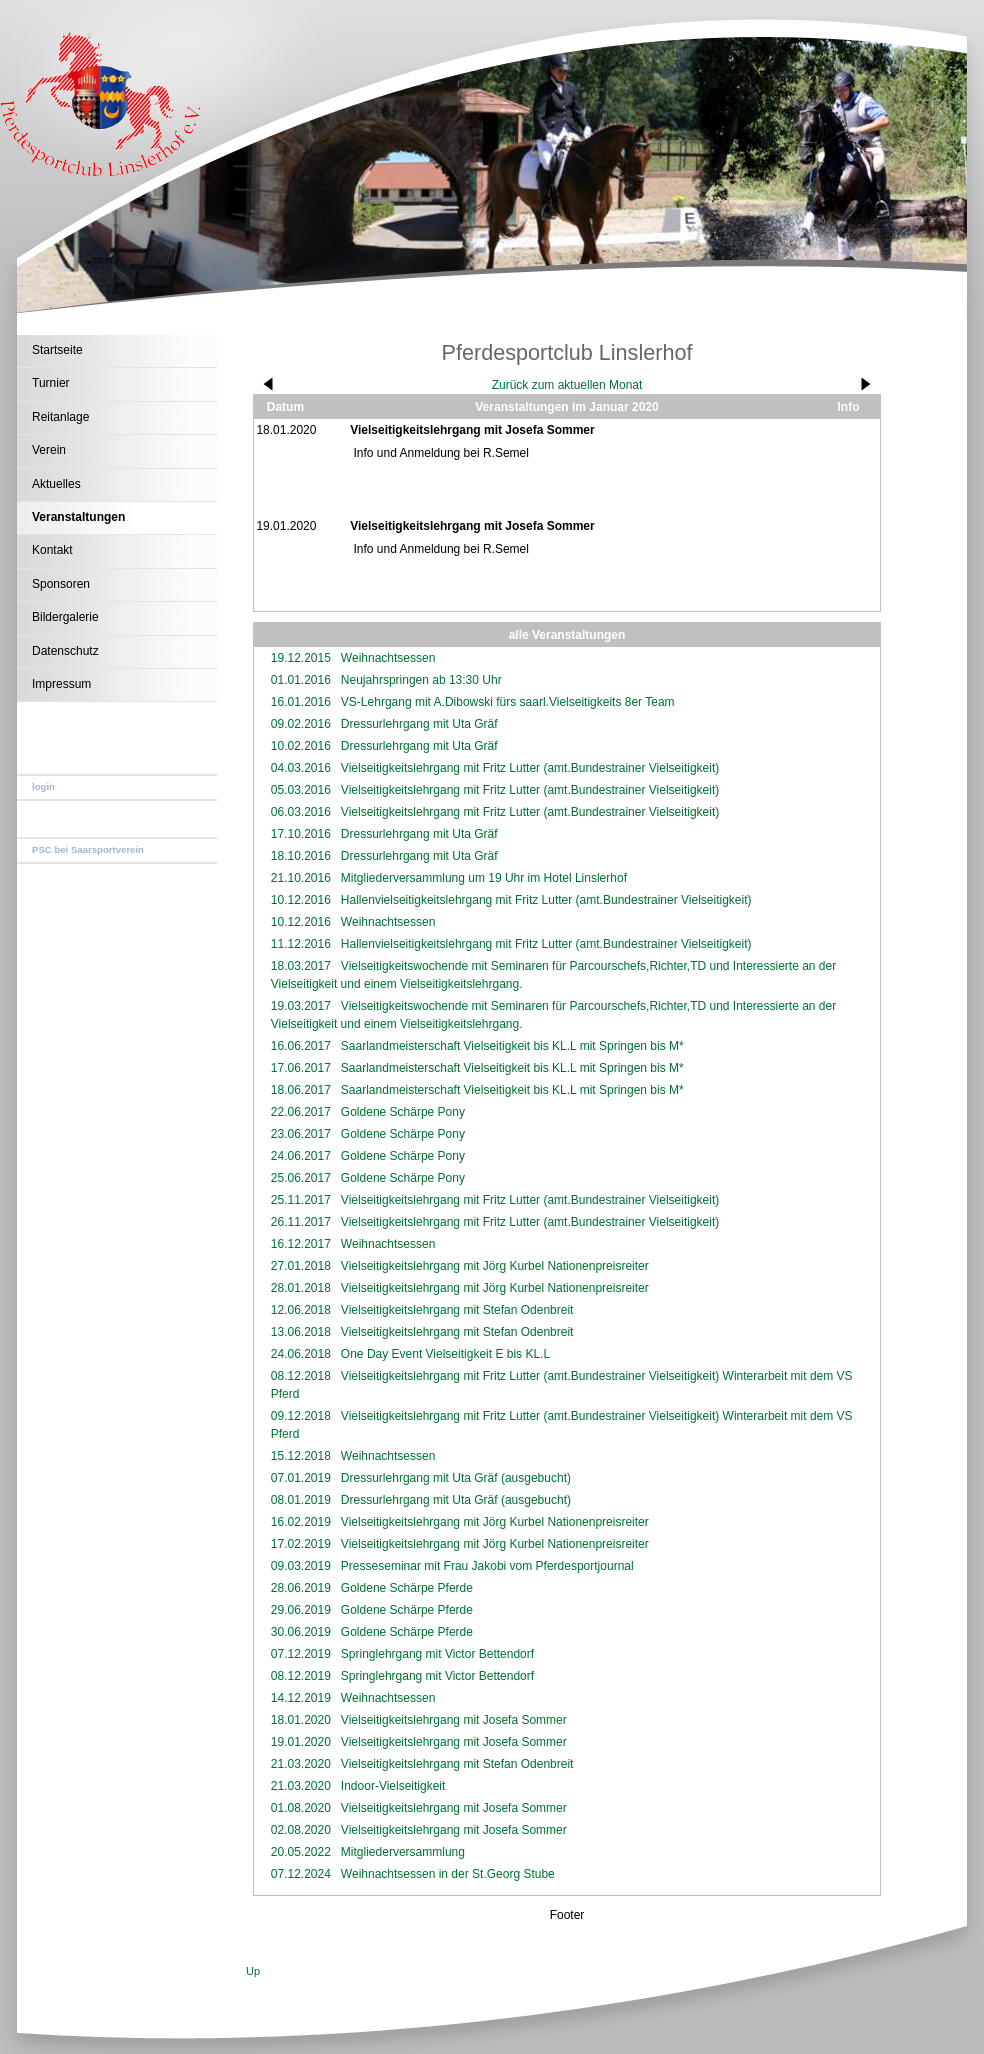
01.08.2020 (301, 1808)
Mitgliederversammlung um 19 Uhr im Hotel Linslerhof (484, 878)
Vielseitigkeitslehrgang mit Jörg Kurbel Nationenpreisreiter (495, 1266)
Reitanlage (60, 417)
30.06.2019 (301, 1632)
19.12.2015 (301, 658)
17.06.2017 (301, 1068)
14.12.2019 (301, 1698)
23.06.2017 (301, 1134)
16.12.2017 (301, 1244)
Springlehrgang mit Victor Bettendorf (437, 1654)
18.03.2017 (301, 966)
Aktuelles (56, 484)
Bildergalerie (65, 617)
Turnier (51, 383)
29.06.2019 (301, 1610)
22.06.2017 (301, 1112)
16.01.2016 (301, 702)
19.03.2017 (301, 1006)
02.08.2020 (301, 1830)
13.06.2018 (301, 1332)
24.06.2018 (301, 1354)
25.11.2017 (301, 1200)
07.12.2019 (301, 1654)
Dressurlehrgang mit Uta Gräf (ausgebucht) (456, 1478)
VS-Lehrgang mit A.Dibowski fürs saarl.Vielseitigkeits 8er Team (508, 702)
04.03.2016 (301, 768)
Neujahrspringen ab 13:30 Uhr (421, 680)
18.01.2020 (301, 1720)
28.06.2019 (301, 1588)
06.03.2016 (301, 812)
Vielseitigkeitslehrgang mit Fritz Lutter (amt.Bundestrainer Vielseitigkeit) (530, 768)
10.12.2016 (301, 900)
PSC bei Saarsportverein (88, 849)
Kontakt (52, 550)
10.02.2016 (301, 746)
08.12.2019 (301, 1676)
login (43, 786)
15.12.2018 (301, 1456)
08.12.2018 (301, 1376)
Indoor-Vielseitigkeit (393, 1786)
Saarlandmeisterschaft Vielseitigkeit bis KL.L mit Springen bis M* (512, 1046)
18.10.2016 (301, 856)
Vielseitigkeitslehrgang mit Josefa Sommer (454, 1720)
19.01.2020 (301, 1742)
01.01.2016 (301, 680)
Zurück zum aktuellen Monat (567, 385)
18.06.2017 (301, 1090)
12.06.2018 (301, 1310)
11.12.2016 (301, 944)
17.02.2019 (301, 1544)
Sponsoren (61, 584)
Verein (49, 450)
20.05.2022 (301, 1852)
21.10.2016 (301, 878)
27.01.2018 (301, 1266)
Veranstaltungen (78, 517)
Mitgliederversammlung (403, 1852)
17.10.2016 (301, 834)
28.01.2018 (301, 1288)
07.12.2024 (301, 1874)
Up (253, 1971)
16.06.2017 (301, 1046)
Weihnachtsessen (388, 658)
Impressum (61, 684)
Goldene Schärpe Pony (403, 1112)
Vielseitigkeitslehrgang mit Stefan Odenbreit (457, 1310)
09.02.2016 (301, 724)
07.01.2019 (301, 1478)
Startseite (57, 350)
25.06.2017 (301, 1178)
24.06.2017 (301, 1156)
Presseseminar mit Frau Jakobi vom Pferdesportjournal (487, 1566)
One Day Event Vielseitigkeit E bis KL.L (445, 1354)
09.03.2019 (301, 1566)
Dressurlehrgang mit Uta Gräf (419, 724)
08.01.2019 (301, 1500)
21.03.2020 (301, 1764)
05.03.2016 (301, 790)
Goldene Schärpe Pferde (407, 1588)
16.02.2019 (301, 1522)
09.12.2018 (301, 1416)
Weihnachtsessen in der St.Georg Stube (448, 1874)
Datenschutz (65, 651)
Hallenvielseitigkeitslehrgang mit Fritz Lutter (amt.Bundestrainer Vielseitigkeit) (546, 900)
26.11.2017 (301, 1222)
